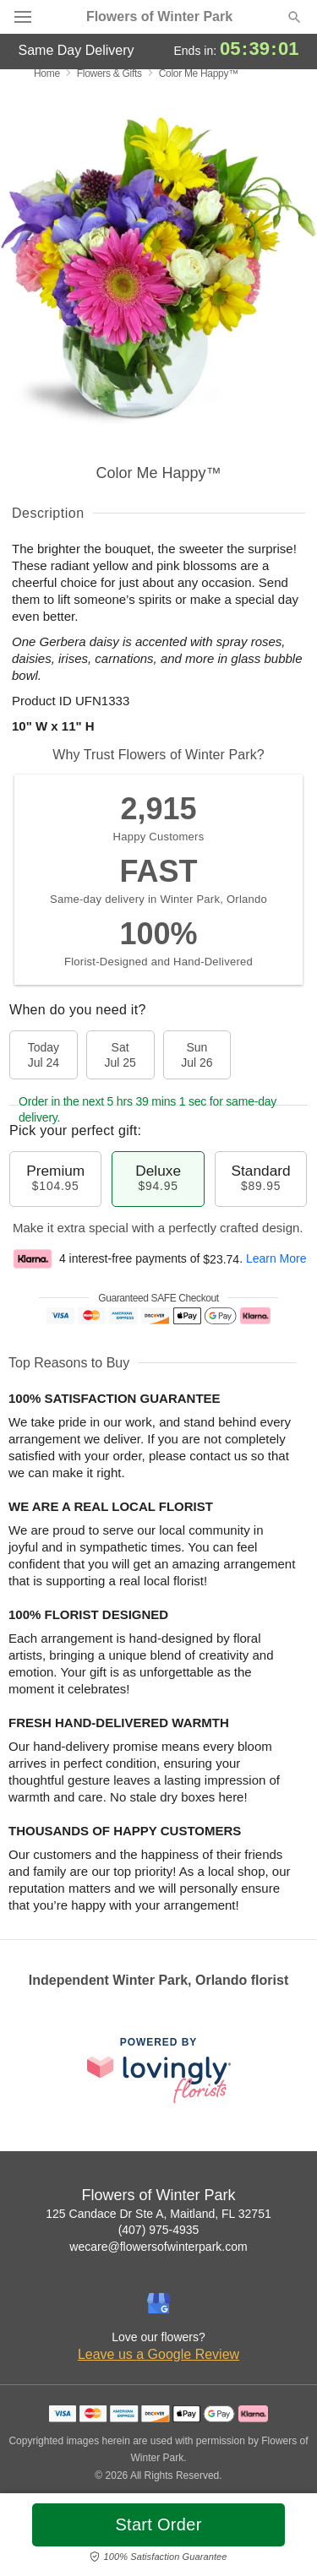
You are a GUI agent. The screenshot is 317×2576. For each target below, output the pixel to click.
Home (47, 73)
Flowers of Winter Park (159, 17)
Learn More (276, 1259)
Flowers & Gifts (109, 73)
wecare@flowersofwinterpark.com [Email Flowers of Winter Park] (158, 2246)
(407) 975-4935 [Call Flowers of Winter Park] (158, 2229)
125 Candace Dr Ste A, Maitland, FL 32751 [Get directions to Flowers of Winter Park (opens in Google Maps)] (158, 2213)
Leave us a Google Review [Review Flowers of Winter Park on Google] (158, 2354)
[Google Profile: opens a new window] (159, 2303)
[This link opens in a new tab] (159, 2069)
